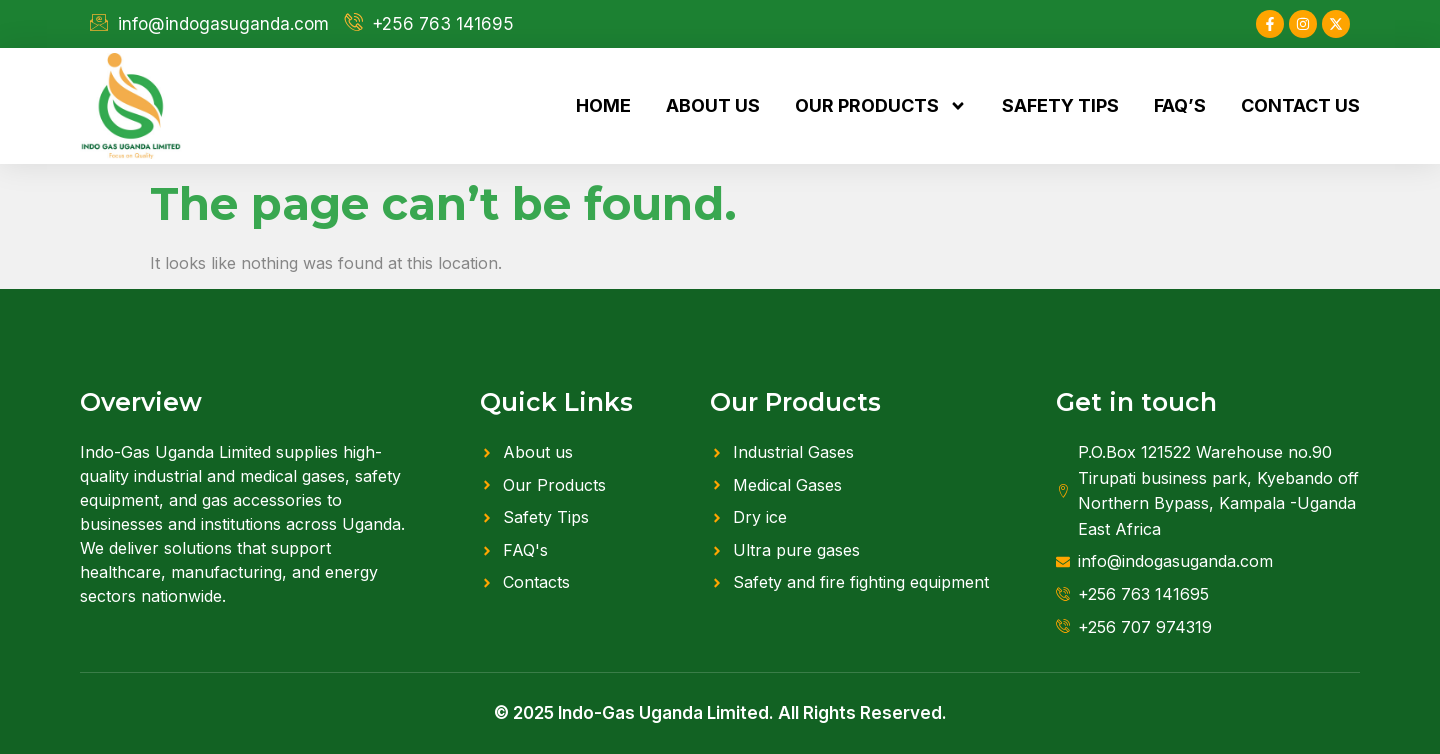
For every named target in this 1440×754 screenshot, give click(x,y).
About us (713, 105)
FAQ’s (1180, 105)
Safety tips (1060, 105)
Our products (881, 106)
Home (603, 105)
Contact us (1300, 105)
